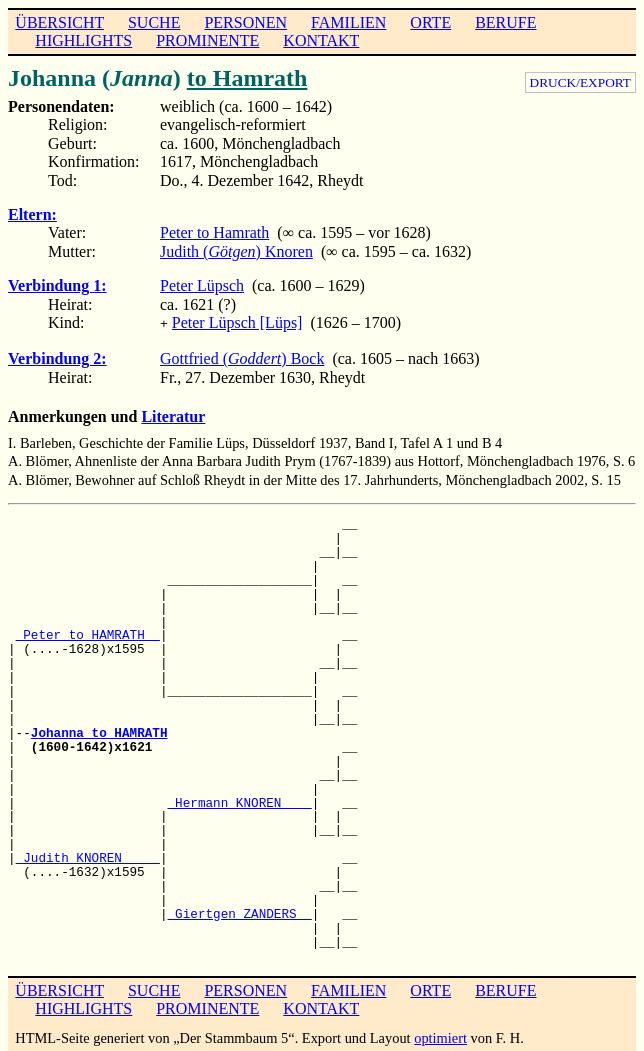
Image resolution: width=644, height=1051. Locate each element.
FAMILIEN (348, 22)
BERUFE (505, 22)
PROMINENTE (207, 40)
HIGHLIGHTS (83, 40)
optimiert (440, 1036)
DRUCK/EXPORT (580, 82)
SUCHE (154, 22)
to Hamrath (247, 78)
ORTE (430, 22)
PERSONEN (245, 22)
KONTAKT (321, 40)
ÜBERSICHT (59, 22)
